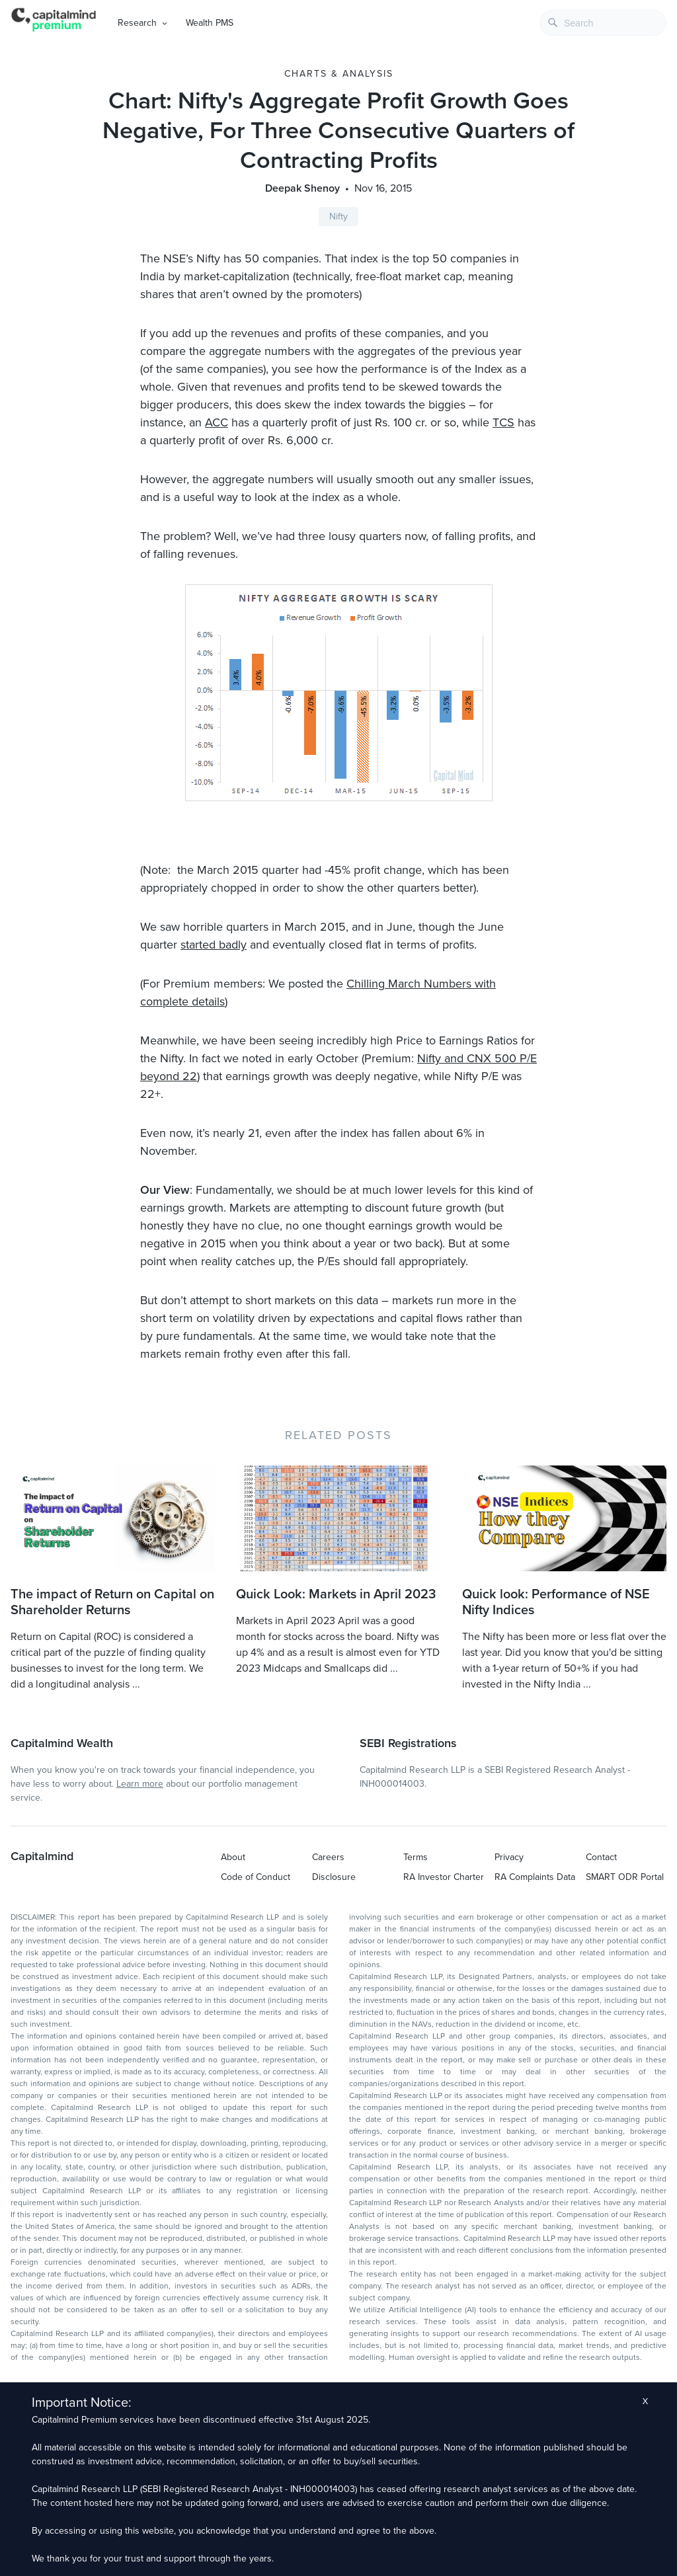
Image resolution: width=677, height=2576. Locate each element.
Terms (415, 1857)
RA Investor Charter (443, 1877)
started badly (213, 944)
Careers (328, 1857)
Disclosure (334, 1877)
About (233, 1857)
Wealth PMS (209, 22)
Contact (601, 1857)
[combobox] (602, 23)
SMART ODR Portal (625, 1877)
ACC (216, 422)
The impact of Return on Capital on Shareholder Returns (112, 1602)
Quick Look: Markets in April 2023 (336, 1594)
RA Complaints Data (535, 1877)
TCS (503, 422)
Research (137, 22)
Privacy (509, 1857)
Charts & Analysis (338, 73)
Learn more (139, 1783)
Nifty (338, 216)
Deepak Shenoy (302, 188)
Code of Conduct (255, 1877)
